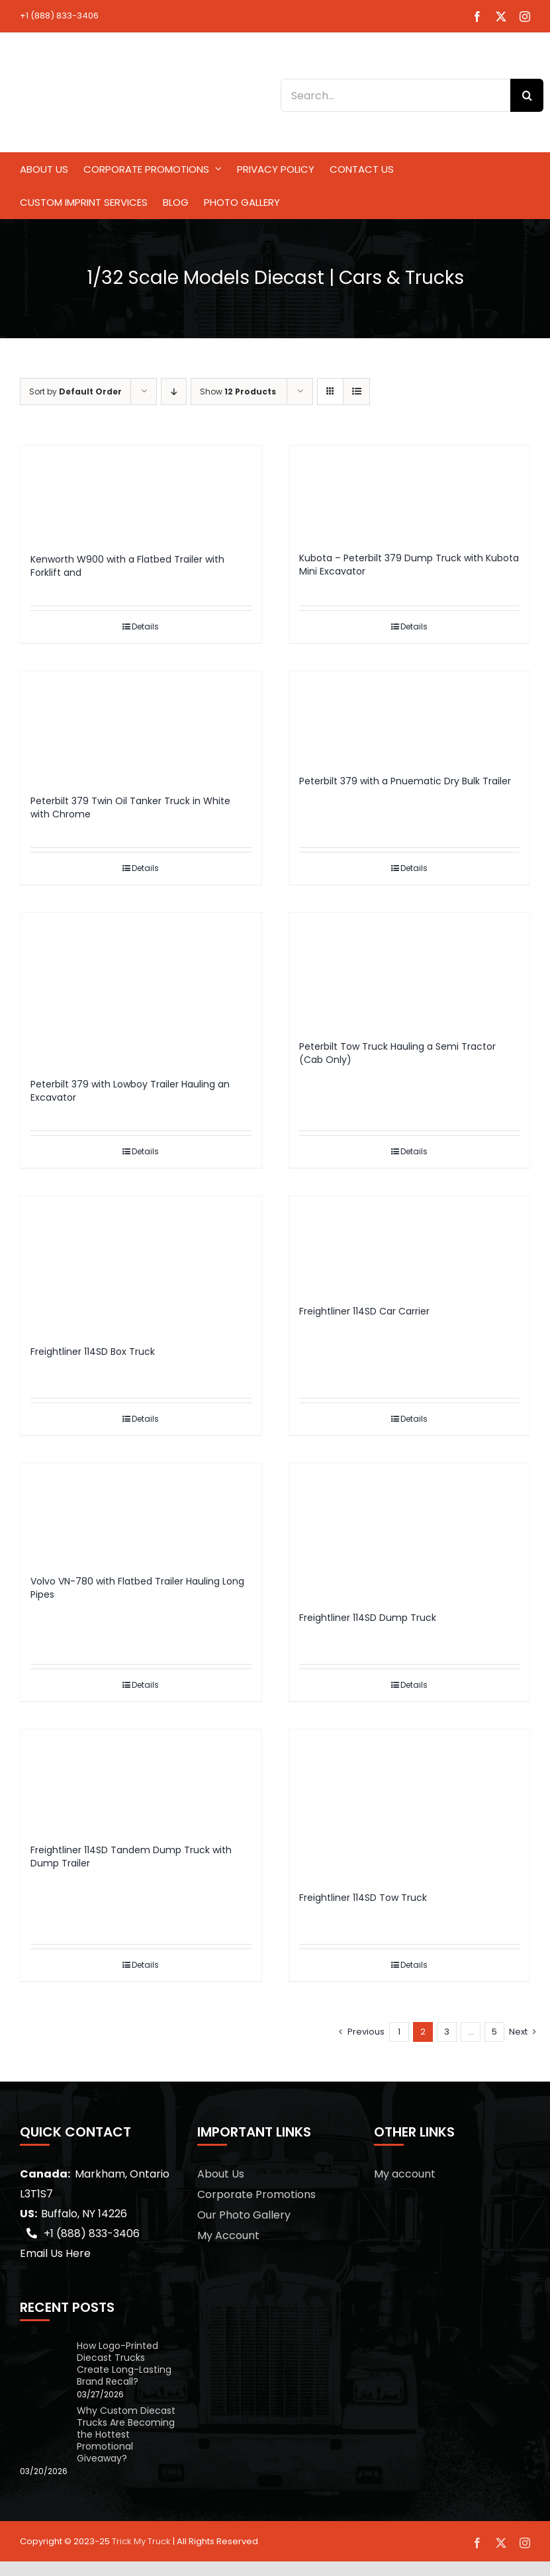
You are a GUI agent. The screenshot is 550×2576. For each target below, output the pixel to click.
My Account (228, 2235)
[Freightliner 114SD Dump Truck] (409, 1530)
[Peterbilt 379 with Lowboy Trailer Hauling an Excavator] (141, 989)
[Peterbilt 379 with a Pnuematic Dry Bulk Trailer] (409, 716)
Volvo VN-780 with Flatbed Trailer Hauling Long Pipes (137, 1588)
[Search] (526, 95)
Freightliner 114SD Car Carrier (364, 1311)
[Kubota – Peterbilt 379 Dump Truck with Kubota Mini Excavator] (409, 492)
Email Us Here (55, 2253)
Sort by (75, 391)
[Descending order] (174, 391)
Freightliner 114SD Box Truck (92, 1351)
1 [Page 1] (399, 2031)
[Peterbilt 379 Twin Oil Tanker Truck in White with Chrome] (141, 726)
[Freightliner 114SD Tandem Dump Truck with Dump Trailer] (141, 1780)
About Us (220, 2174)
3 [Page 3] (446, 2031)
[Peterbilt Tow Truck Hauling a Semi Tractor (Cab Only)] (409, 970)
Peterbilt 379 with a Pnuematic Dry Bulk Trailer (405, 781)
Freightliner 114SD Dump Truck (367, 1617)
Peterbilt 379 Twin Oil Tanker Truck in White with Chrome (130, 807)
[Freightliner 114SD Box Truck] (141, 1264)
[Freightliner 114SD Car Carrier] (409, 1244)
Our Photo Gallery (244, 2215)
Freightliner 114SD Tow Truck (363, 1897)
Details (145, 626)
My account (404, 2174)
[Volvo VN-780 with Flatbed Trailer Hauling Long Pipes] (141, 1512)
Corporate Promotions (256, 2194)
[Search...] (395, 95)
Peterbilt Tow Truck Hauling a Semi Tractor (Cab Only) (397, 1053)
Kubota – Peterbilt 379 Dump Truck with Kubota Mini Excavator (409, 564)
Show (238, 391)
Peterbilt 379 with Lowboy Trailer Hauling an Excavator (130, 1091)
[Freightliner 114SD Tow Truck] (409, 1803)
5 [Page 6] (494, 2031)
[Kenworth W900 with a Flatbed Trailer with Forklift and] (141, 492)
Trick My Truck (141, 2541)
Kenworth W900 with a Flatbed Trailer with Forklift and (127, 566)
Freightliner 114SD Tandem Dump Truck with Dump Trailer (131, 1856)
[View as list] (356, 391)
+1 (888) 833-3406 (59, 15)
